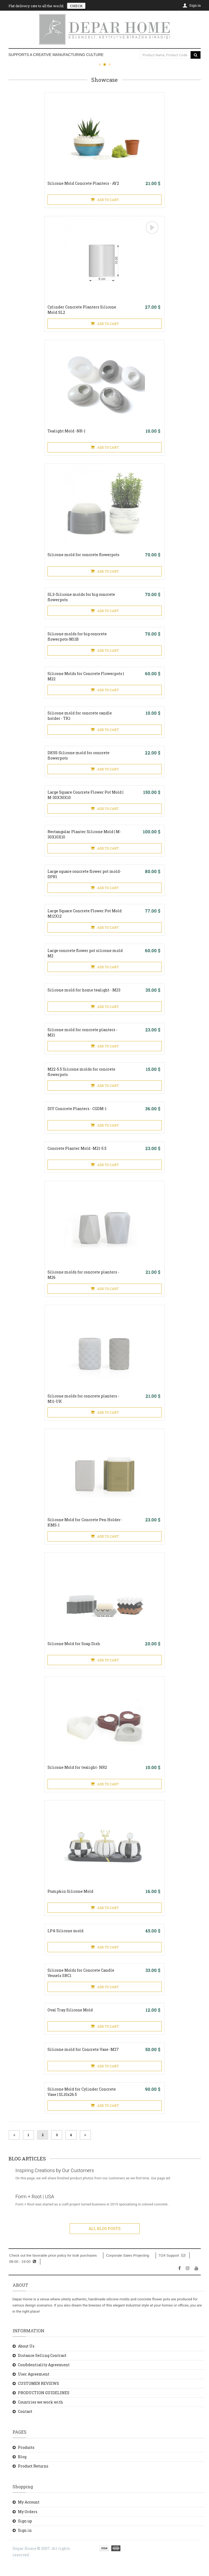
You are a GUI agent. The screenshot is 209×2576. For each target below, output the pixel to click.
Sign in (25, 2542)
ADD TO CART (104, 200)
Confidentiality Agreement (44, 2377)
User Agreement (33, 2386)
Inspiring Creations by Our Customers (56, 2183)
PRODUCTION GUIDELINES (43, 2405)
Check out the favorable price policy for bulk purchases (53, 2268)
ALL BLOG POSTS (105, 2241)
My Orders (27, 2523)
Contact (25, 2423)
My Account (29, 2514)
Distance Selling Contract (42, 2367)
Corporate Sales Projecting (127, 2268)
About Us (26, 2358)
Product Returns (33, 2478)
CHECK (76, 5)
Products (26, 2459)
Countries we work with (40, 2414)
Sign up (25, 2533)
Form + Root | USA (36, 2209)
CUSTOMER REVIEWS (38, 2395)
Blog (22, 2469)
